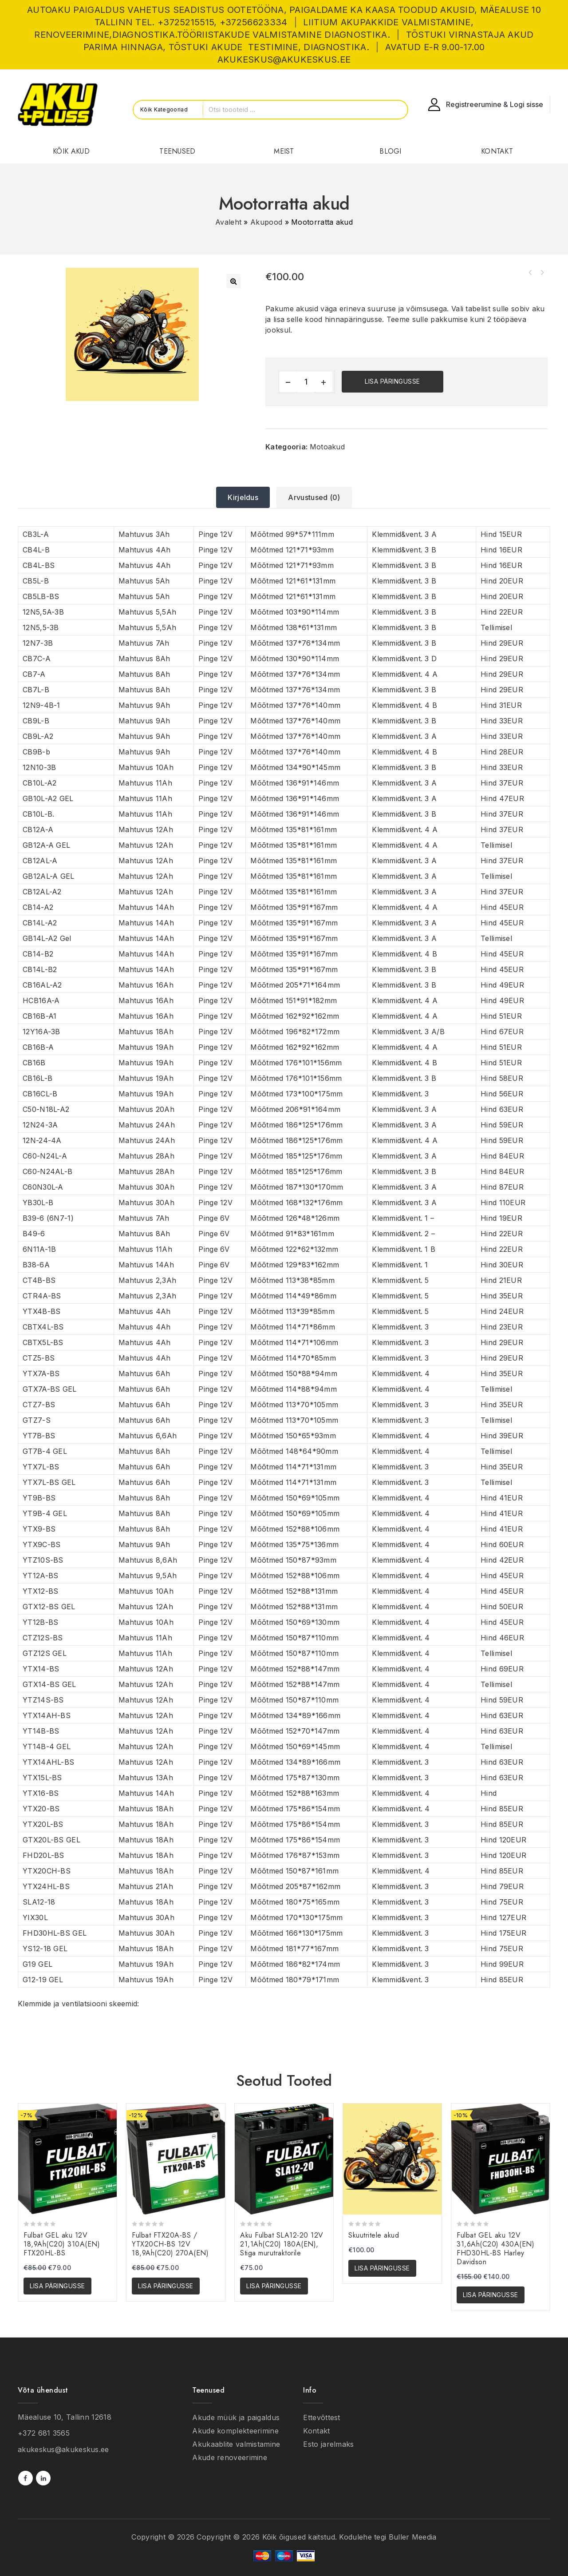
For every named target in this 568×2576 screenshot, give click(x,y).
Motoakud (327, 446)
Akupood (266, 222)
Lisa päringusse (392, 381)
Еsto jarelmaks (328, 2444)
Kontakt (316, 2430)
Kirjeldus (243, 497)
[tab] (243, 497)
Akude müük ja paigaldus (236, 2417)
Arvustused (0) (314, 497)
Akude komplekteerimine (235, 2430)
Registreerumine (473, 104)
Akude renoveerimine (229, 2457)
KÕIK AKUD (71, 151)
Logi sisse (526, 104)
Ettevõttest (321, 2417)
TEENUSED (177, 151)
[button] (233, 281)
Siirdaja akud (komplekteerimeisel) (530, 273)
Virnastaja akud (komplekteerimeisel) (542, 273)
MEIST (284, 151)
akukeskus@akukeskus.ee (63, 2449)
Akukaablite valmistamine (236, 2444)
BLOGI (390, 151)
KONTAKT (497, 151)
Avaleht (228, 222)
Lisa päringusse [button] (57, 2286)
